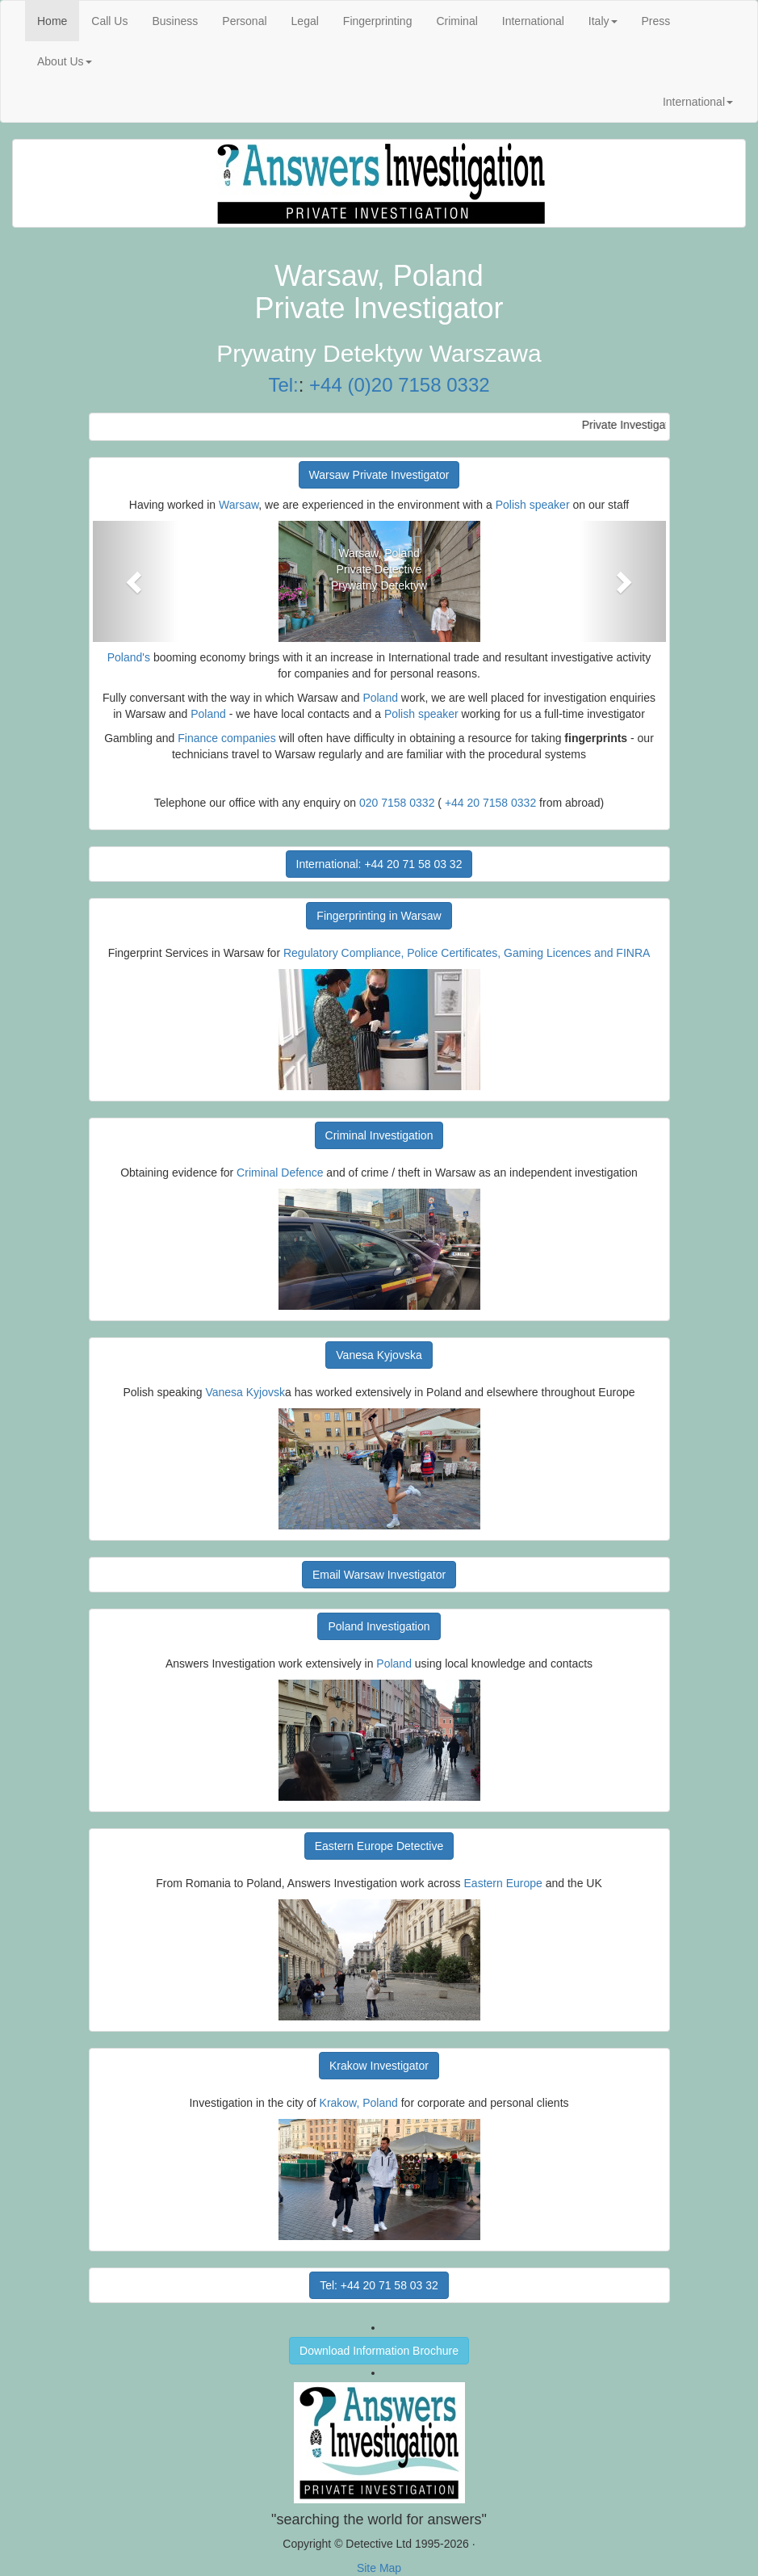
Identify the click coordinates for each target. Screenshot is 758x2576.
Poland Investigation (378, 1626)
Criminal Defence (280, 1172)
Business (175, 21)
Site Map (379, 2567)
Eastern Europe (503, 1883)
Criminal (456, 21)
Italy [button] (603, 21)
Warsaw (238, 504)
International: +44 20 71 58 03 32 (379, 864)
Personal (244, 21)
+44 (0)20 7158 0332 (399, 385)
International (533, 21)
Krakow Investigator (379, 2065)
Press (656, 21)
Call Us (109, 21)
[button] (136, 581)
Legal (305, 21)
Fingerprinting (378, 21)
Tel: (283, 385)
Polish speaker (533, 504)
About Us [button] (64, 61)
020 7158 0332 (396, 802)
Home (58, 19)
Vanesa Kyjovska (378, 1355)
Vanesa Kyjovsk (245, 1392)
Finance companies (226, 738)
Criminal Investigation (379, 1135)
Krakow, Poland (359, 2102)
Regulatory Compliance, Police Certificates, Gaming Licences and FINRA (466, 952)
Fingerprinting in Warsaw (378, 915)
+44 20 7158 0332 (490, 802)
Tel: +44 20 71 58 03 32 (379, 2285)
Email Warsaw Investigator (379, 1574)
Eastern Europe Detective (379, 1846)
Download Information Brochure (379, 2350)
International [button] (698, 101)
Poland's (128, 657)
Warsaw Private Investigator (379, 474)
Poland (380, 697)
